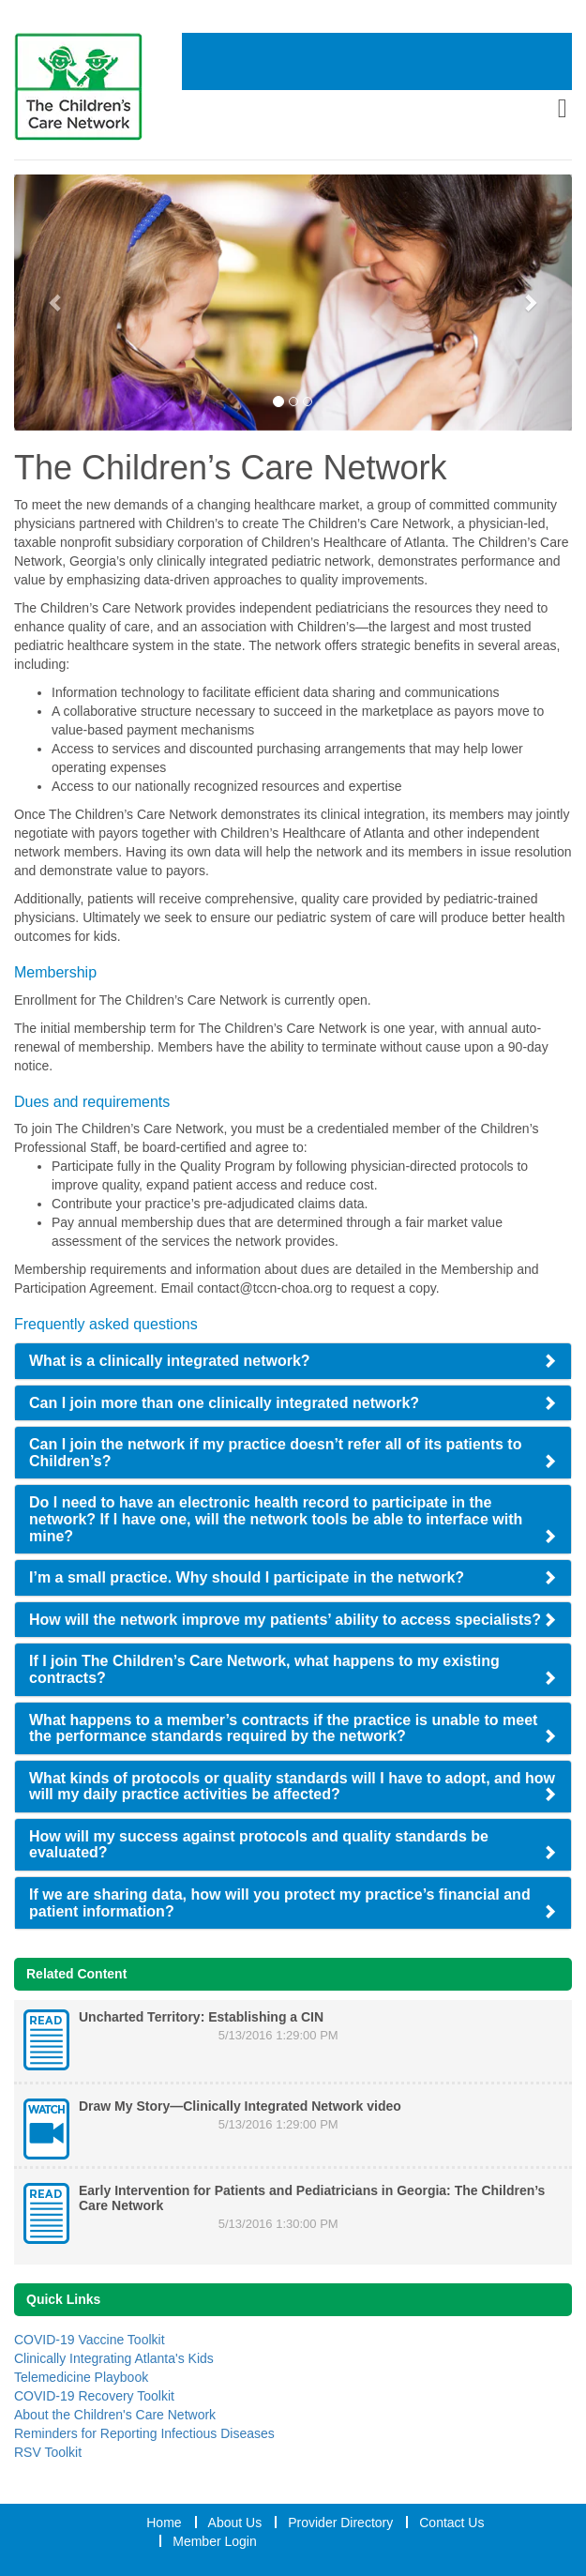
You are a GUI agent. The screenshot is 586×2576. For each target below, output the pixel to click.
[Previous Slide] (56, 302)
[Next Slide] (530, 302)
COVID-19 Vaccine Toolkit (89, 2339)
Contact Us (451, 2522)
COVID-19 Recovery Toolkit (94, 2395)
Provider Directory (340, 2522)
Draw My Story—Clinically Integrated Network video (240, 2106)
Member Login (215, 2541)
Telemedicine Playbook (81, 2377)
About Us (235, 2522)
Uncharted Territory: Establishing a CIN (201, 2016)
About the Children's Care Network (115, 2414)
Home (163, 2522)
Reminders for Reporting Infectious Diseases (144, 2433)
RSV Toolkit (48, 2452)
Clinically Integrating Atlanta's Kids (114, 2358)
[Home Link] (98, 87)
